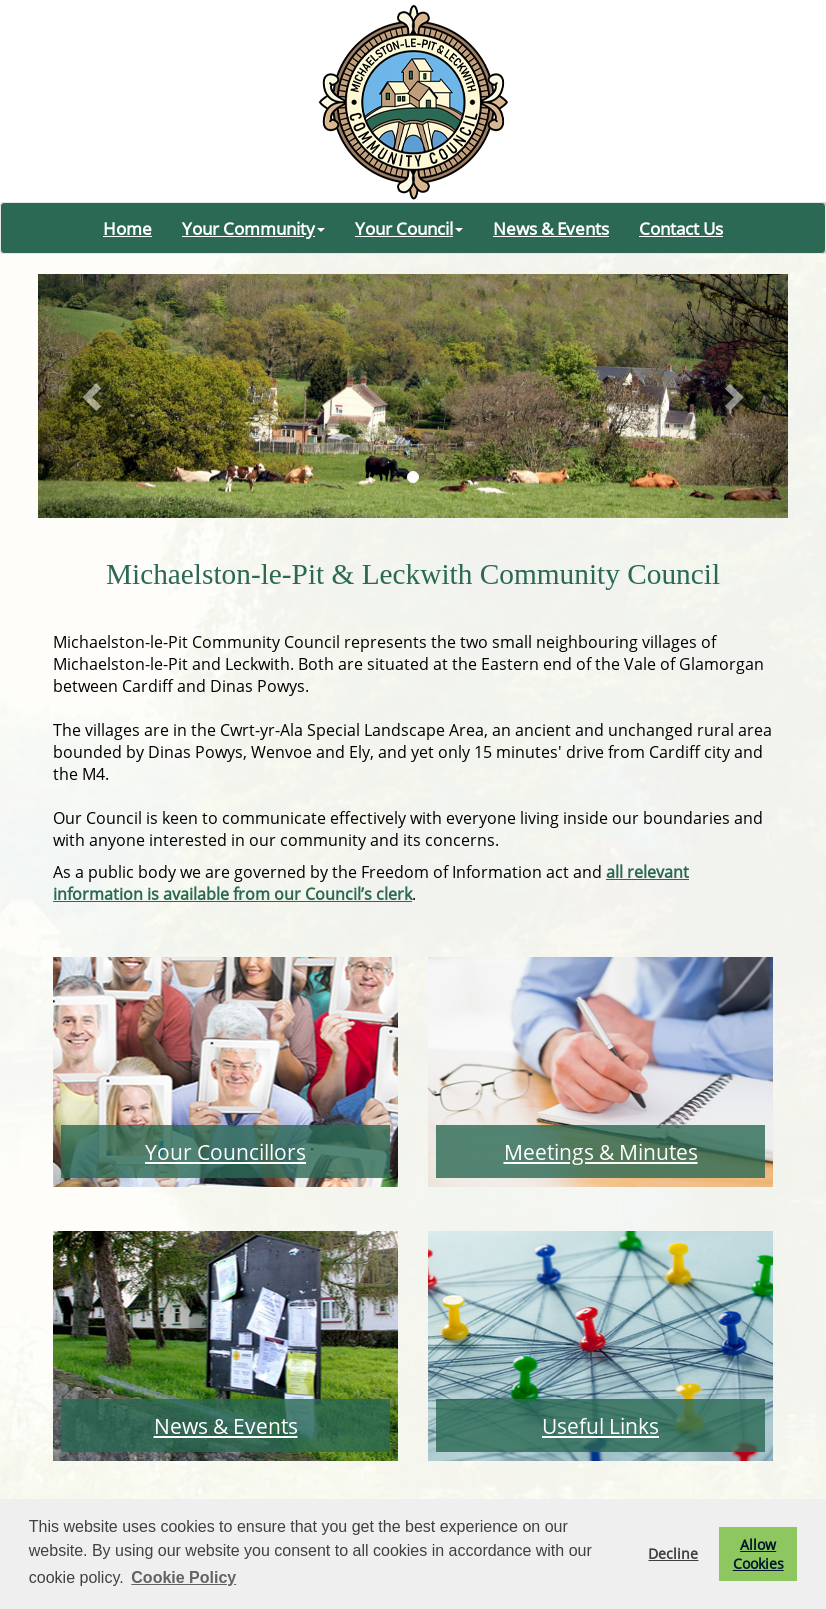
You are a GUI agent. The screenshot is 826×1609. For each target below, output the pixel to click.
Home (127, 228)
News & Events (551, 228)
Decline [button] (673, 1553)
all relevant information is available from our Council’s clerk (371, 883)
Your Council (409, 228)
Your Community (253, 228)
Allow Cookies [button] (758, 1554)
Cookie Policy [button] (183, 1577)
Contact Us (681, 228)
